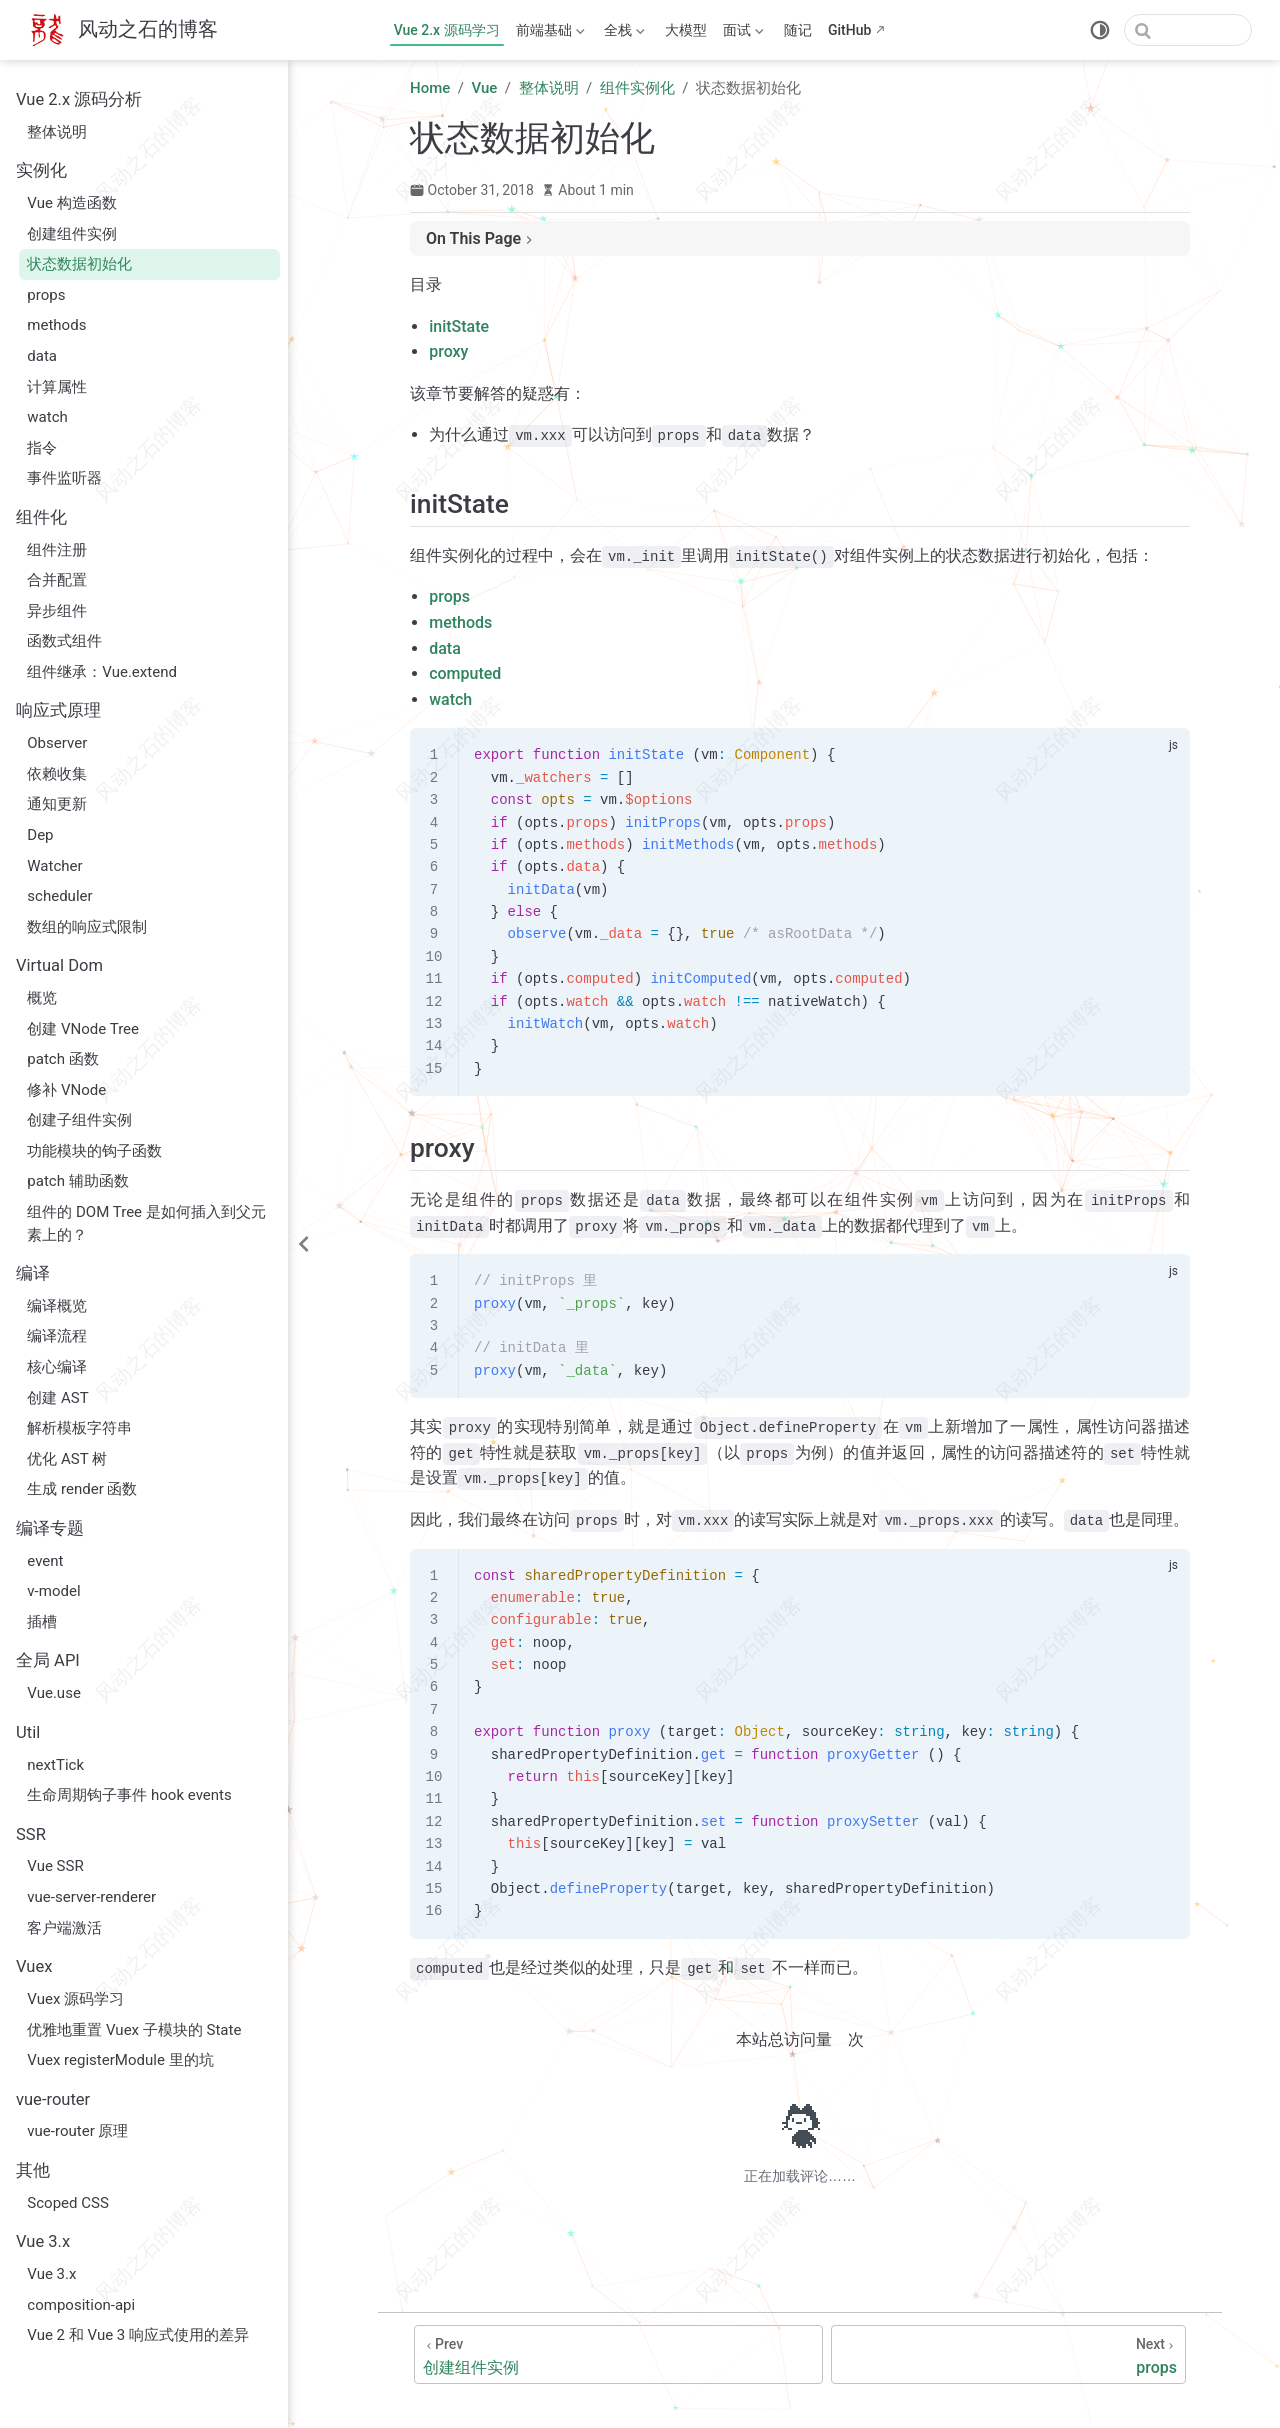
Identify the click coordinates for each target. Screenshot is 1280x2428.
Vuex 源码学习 (75, 1999)
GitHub (849, 30)
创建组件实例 (72, 234)
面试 (743, 34)
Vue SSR (55, 1866)
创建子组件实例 (79, 1120)
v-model (53, 1591)
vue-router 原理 (77, 2131)
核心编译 (57, 1367)
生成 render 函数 (82, 1489)
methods (56, 325)
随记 (798, 30)
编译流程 (57, 1336)
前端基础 (550, 34)
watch (47, 417)
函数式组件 (64, 641)
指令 (42, 448)
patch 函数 (62, 1059)
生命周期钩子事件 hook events (129, 1795)
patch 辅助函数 (77, 1181)
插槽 (42, 1622)
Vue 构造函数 (71, 203)
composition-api (81, 2305)
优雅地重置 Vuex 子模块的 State (134, 2030)
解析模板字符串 (79, 1428)
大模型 (686, 30)
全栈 (624, 34)
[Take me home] (123, 30)
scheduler (59, 896)
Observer (57, 743)
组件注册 (57, 550)
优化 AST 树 (67, 1459)
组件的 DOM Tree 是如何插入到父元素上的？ (146, 1223)
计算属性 (57, 387)
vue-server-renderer (91, 1897)
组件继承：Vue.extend (102, 672)
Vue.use (54, 1693)
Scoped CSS (68, 2203)
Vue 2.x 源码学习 (447, 30)
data (42, 356)
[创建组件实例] (618, 2354)
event (45, 1561)
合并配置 (57, 580)
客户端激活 (64, 1928)
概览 (42, 998)
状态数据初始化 (79, 264)
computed (465, 673)
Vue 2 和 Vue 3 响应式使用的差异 (138, 2335)
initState (459, 326)
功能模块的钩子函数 (94, 1151)
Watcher (54, 866)
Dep (40, 835)
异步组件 (57, 611)
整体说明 (57, 132)
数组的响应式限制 (87, 927)
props (46, 295)
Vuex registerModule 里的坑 (120, 2060)
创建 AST (57, 1398)
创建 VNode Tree (83, 1029)
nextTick (55, 1765)
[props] (1008, 2354)
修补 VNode (66, 1090)
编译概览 (57, 1306)
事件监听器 (64, 478)
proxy (448, 351)
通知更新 (57, 804)
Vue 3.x (51, 2274)
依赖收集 (57, 774)
